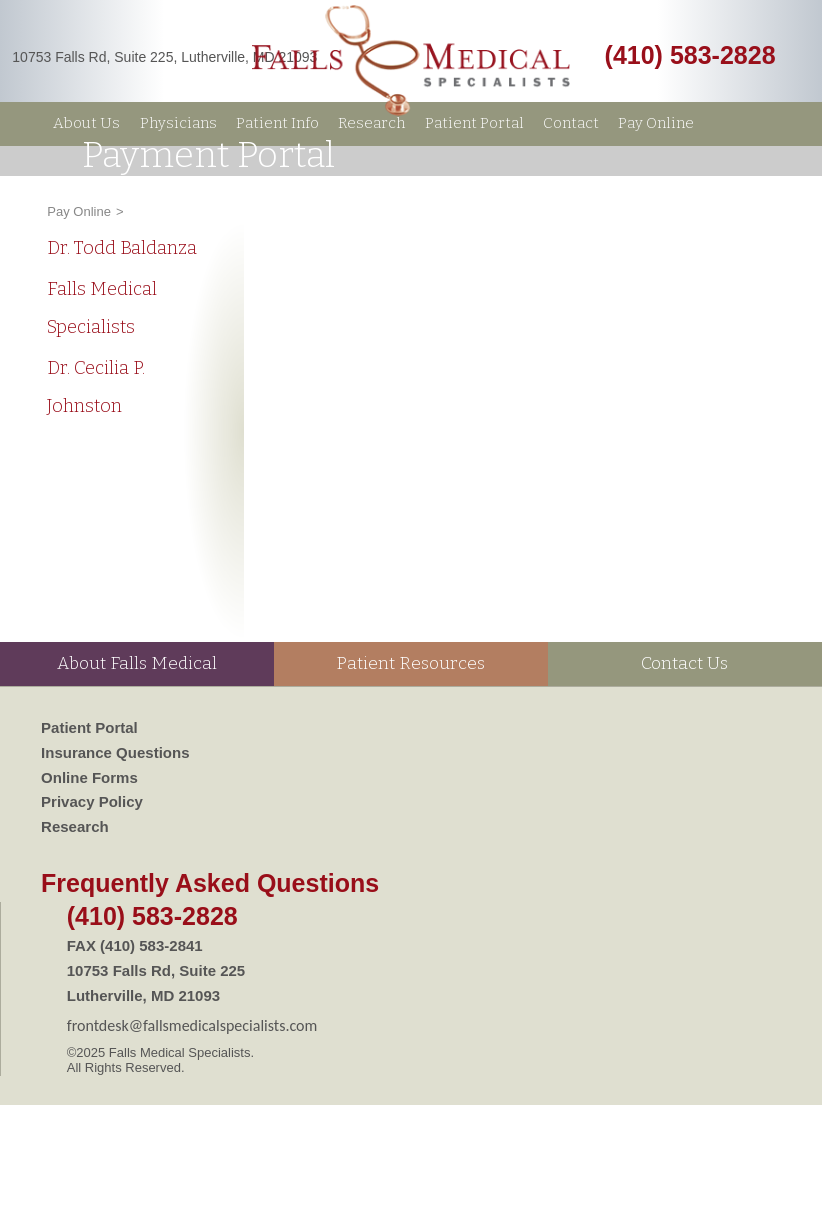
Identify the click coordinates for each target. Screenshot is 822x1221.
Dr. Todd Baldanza (122, 248)
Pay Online (656, 123)
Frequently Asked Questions (210, 883)
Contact (571, 123)
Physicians (178, 123)
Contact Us (684, 663)
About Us (86, 123)
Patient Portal (474, 123)
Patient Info (277, 123)
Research (371, 123)
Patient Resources (410, 663)
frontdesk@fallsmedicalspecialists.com (192, 1025)
